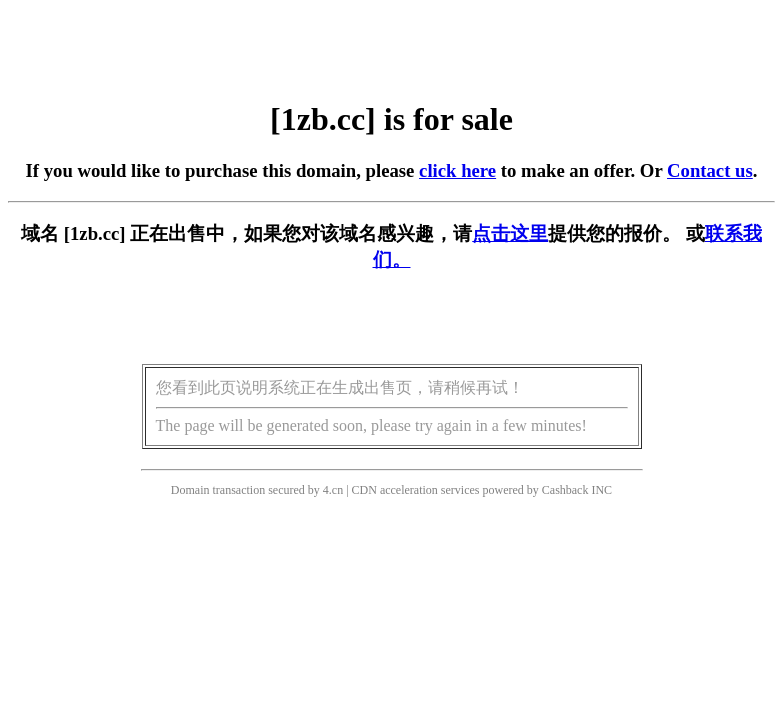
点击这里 (510, 233)
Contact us (710, 170)
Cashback (565, 490)
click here (457, 170)
